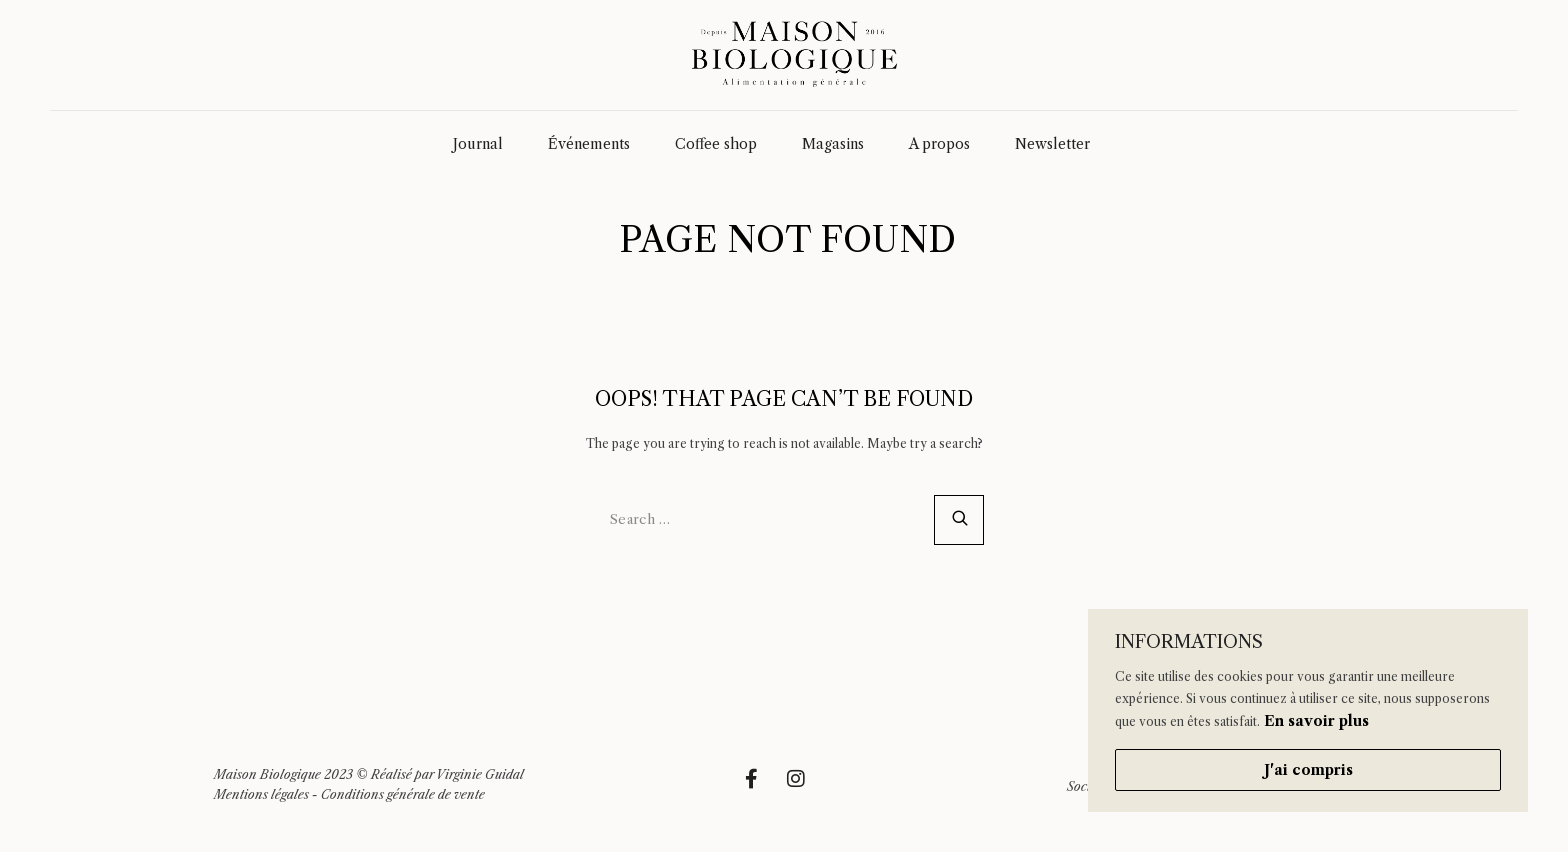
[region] (1308, 710)
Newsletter (1052, 144)
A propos (939, 144)
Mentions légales (261, 794)
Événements (589, 144)
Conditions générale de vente (403, 794)
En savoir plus (1316, 721)
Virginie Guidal (480, 774)
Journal (478, 144)
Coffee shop (716, 144)
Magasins (833, 144)
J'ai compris (1308, 770)
